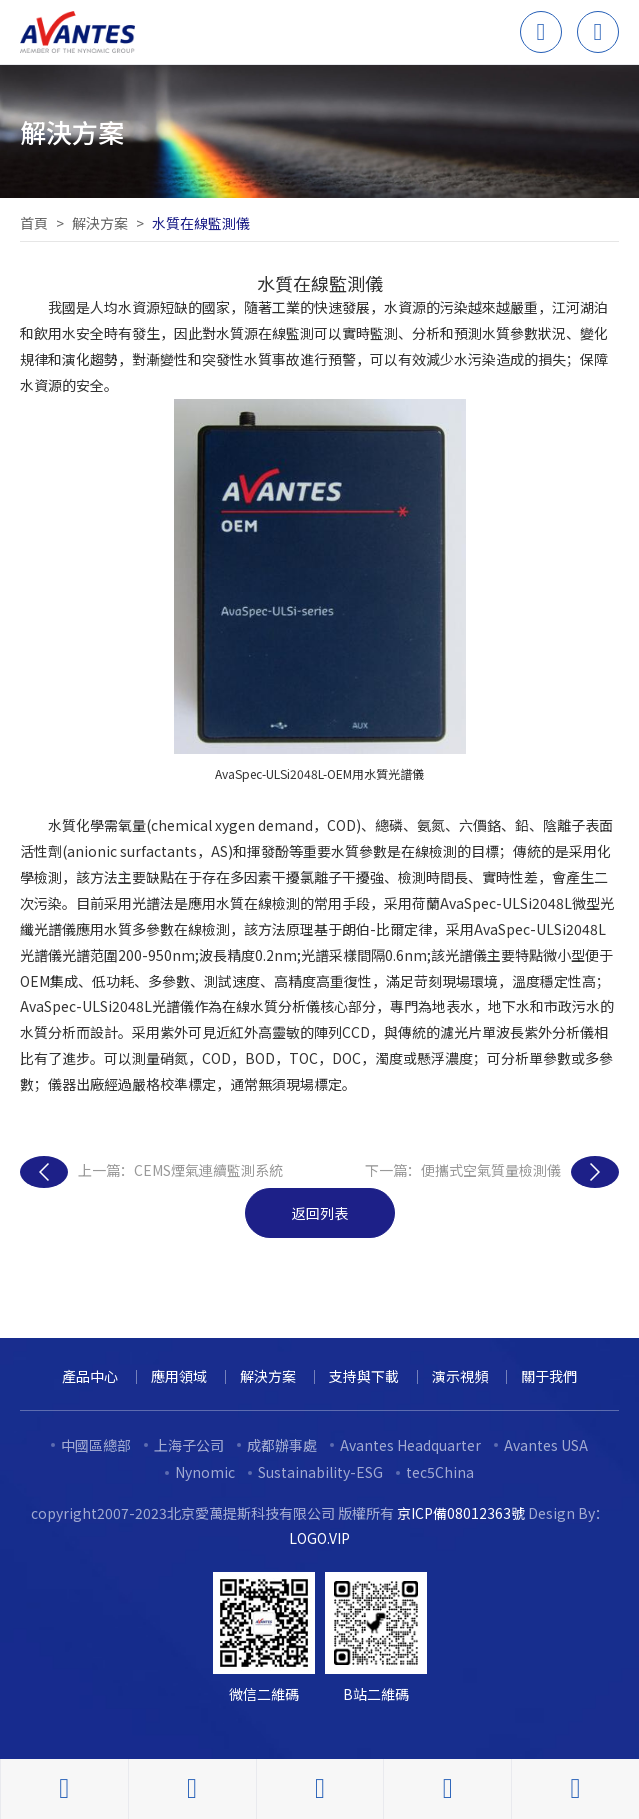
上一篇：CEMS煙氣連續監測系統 (151, 1172)
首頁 (34, 223)
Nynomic (205, 1472)
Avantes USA (546, 1445)
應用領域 (179, 1376)
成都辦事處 (282, 1445)
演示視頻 (460, 1376)
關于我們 (549, 1376)
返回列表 (320, 1213)
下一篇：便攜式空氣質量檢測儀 (492, 1172)
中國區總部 (96, 1445)
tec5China (440, 1472)
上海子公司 (189, 1445)
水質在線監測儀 (201, 223)
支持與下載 (364, 1376)
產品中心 (90, 1376)
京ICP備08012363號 (461, 1513)
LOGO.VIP (319, 1538)
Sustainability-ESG (320, 1472)
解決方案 (100, 223)
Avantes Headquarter (410, 1445)
